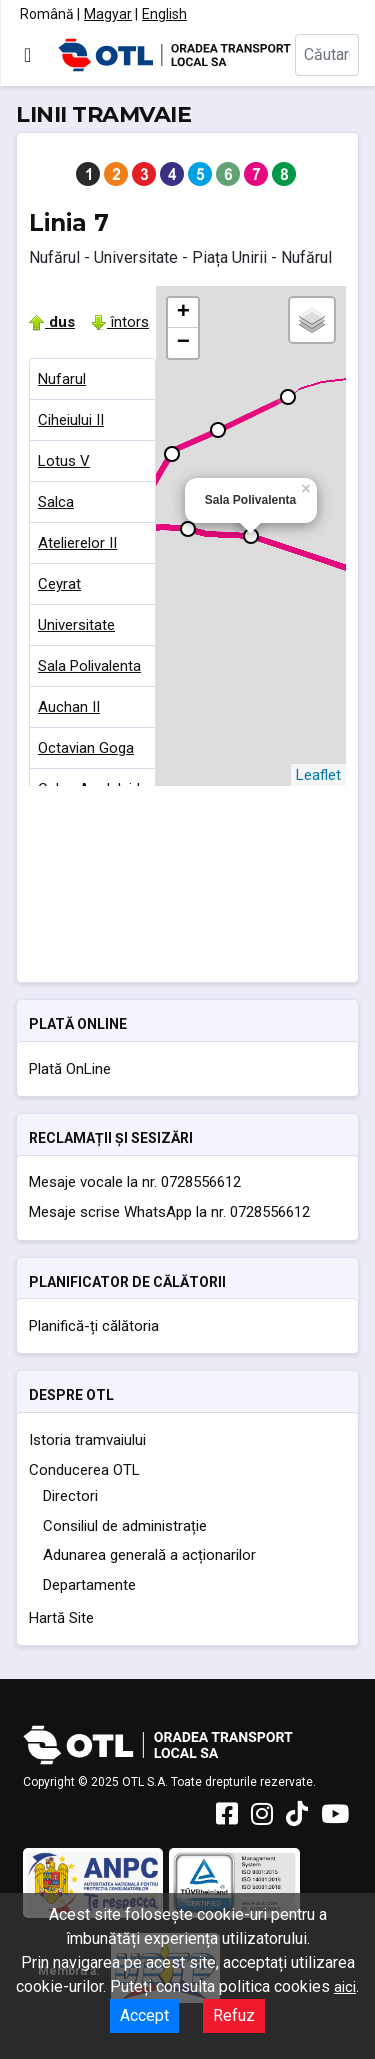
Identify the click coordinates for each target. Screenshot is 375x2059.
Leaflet (318, 775)
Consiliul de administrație (125, 1526)
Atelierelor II (77, 543)
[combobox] (327, 55)
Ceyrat (59, 584)
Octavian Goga (86, 748)
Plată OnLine (70, 1069)
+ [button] (183, 313)
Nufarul (62, 379)
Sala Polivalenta (89, 666)
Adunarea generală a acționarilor (149, 1555)
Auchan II (69, 707)
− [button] (183, 343)
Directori (70, 1496)
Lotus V (64, 461)
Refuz (234, 2015)
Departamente (89, 1585)
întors (120, 322)
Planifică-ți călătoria (94, 1326)
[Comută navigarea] (27, 55)
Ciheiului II (71, 420)
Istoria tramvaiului (87, 1440)
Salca (56, 502)
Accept (144, 2015)
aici (345, 1987)
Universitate (76, 625)
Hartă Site (61, 1618)
